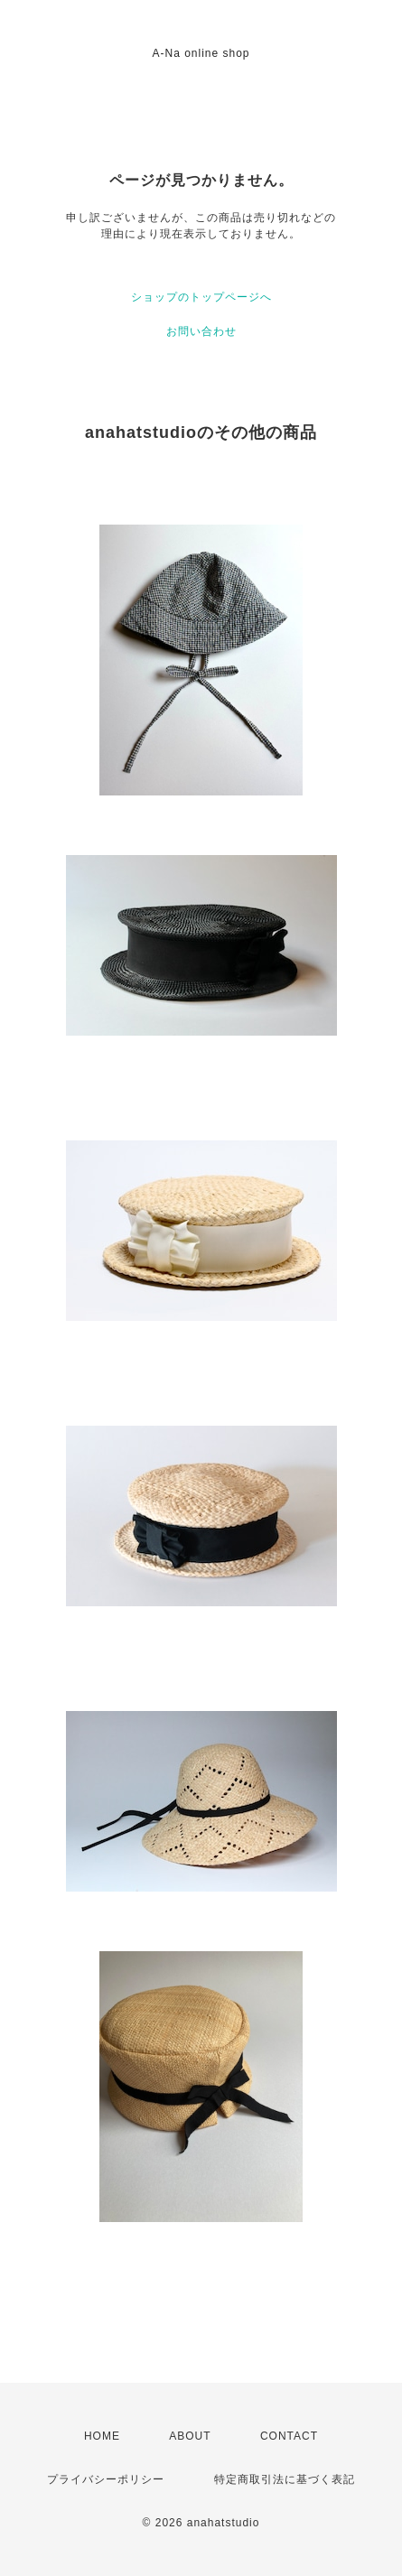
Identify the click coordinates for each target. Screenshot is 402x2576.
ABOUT (189, 2436)
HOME (102, 2436)
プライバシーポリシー (105, 2479)
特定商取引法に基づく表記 (284, 2479)
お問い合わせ (201, 331)
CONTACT (289, 2436)
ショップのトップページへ (201, 297)
